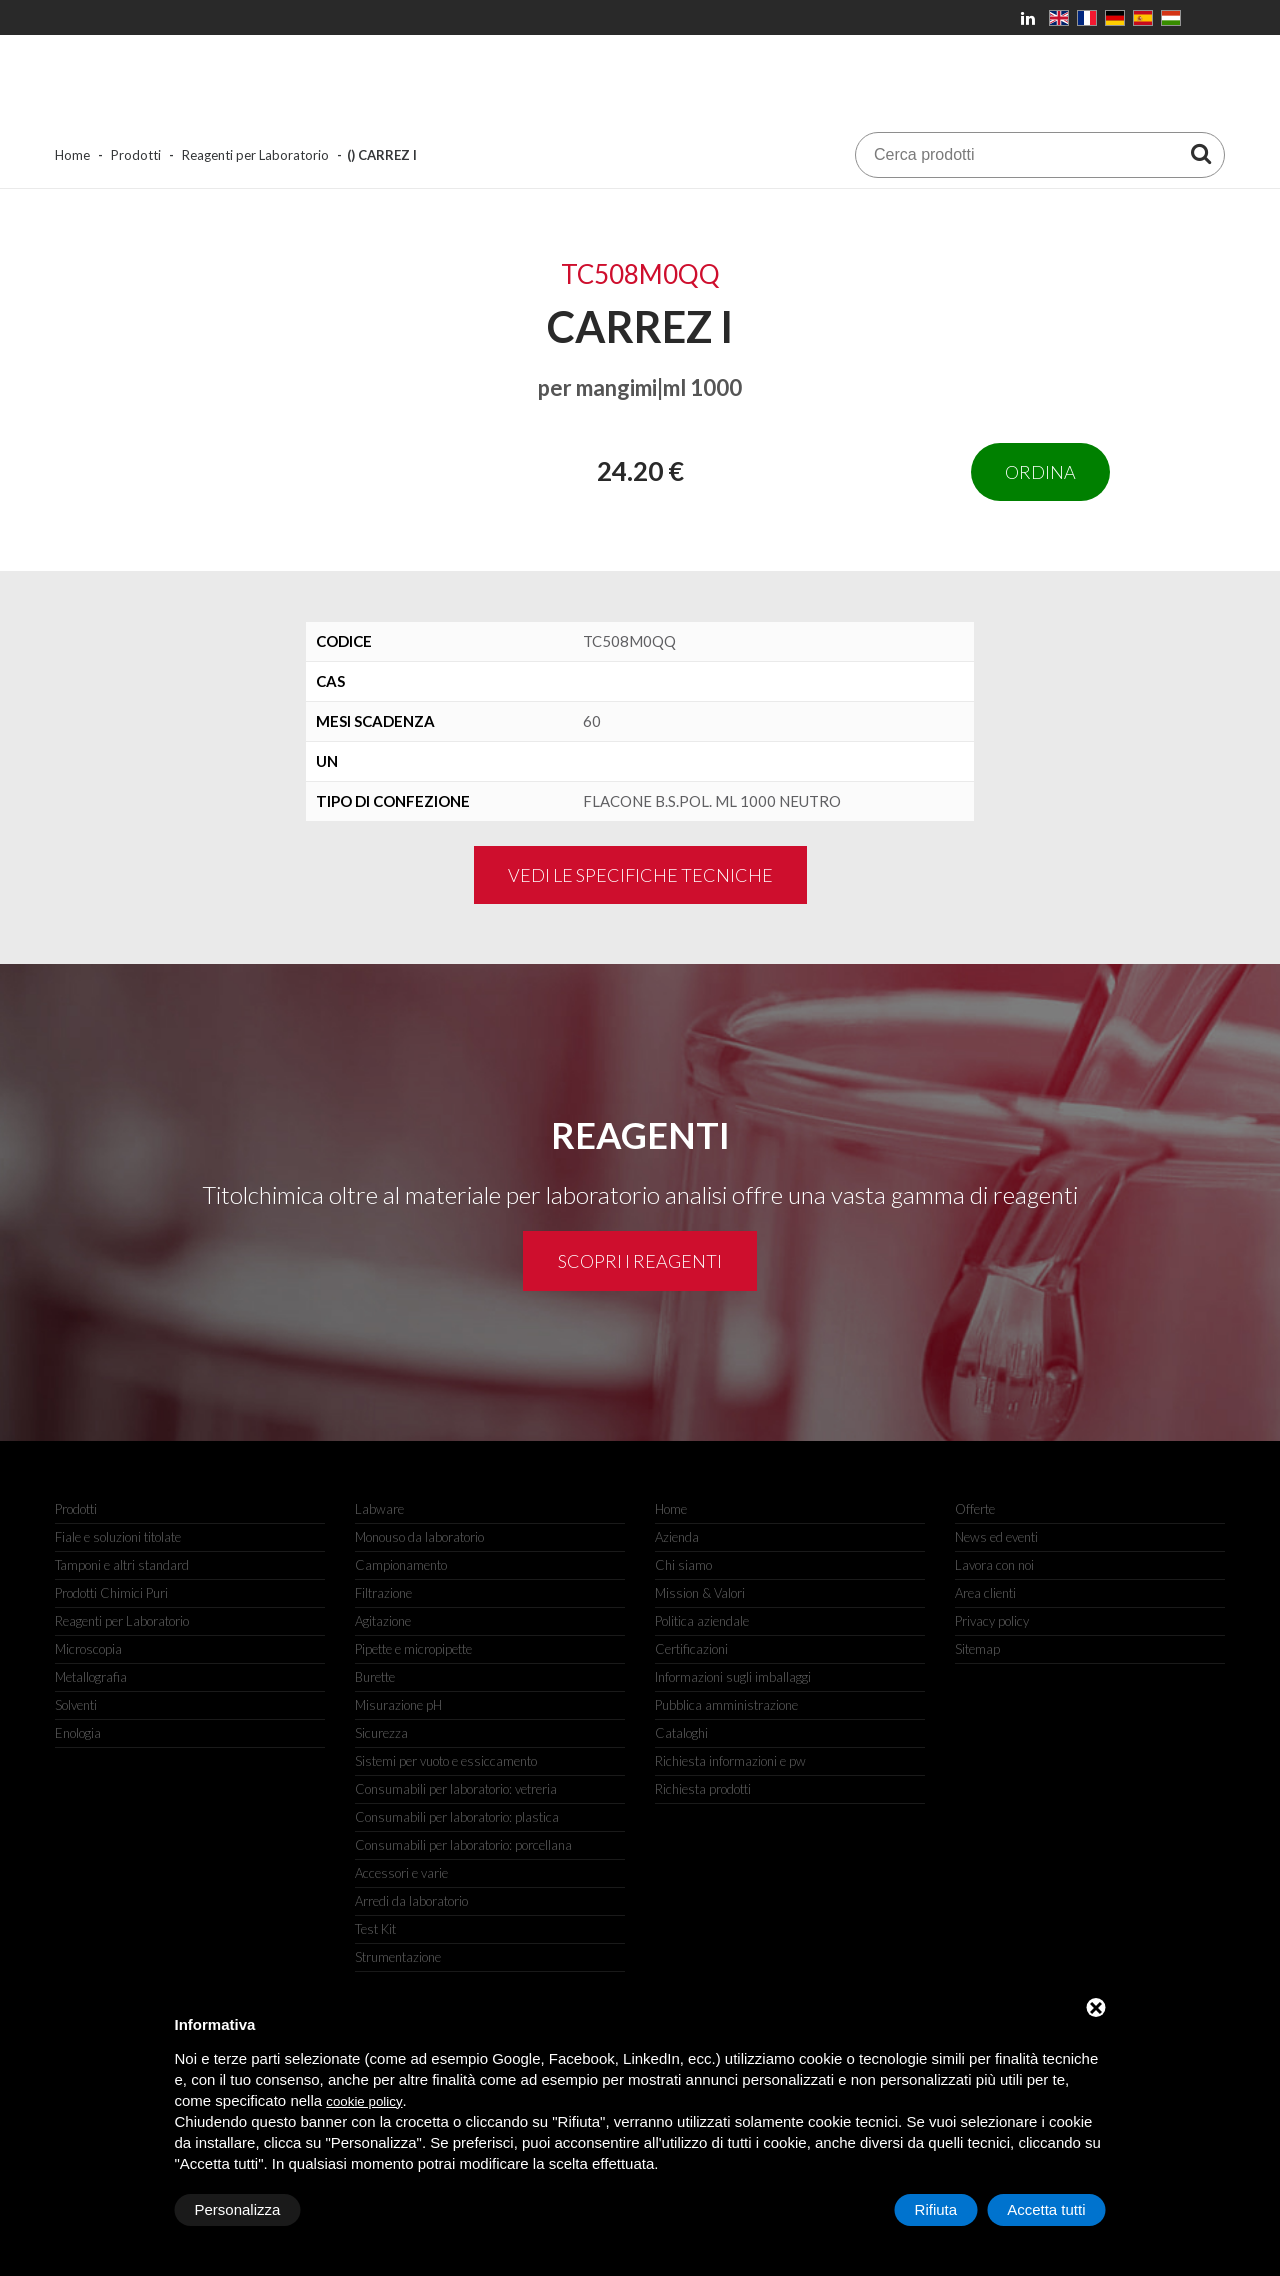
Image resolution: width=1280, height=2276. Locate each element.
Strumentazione (398, 1957)
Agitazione (383, 1621)
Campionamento (401, 1565)
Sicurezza (381, 1733)
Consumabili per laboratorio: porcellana (463, 1845)
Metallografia (91, 1677)
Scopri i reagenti (640, 1261)
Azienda (677, 1537)
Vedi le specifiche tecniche (640, 875)
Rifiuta (936, 2209)
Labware (379, 1509)
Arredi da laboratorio (411, 1901)
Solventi (76, 1705)
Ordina (1040, 472)
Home (72, 155)
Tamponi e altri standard (122, 1565)
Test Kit (375, 1929)
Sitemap (977, 1649)
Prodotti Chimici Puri (111, 1593)
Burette (375, 1677)
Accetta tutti (1046, 2209)
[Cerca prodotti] (1201, 153)
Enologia (78, 1733)
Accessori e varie (401, 1873)
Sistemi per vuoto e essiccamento (446, 1761)
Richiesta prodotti (703, 1789)
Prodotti (136, 155)
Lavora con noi (994, 1565)
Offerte (975, 1509)
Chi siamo (683, 1565)
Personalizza (238, 2209)
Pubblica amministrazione (726, 1705)
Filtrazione (383, 1593)
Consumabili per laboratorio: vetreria (456, 1789)
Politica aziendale (702, 1621)
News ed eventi (996, 1537)
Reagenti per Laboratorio (255, 155)
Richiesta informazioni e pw (730, 1761)
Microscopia (88, 1649)
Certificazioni (691, 1649)
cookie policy (364, 2101)
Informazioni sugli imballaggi (733, 1677)
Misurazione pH (398, 1705)
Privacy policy (992, 1621)
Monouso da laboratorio (419, 1537)
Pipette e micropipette (413, 1649)
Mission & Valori (700, 1593)
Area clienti (985, 1593)
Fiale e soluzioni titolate (118, 1537)
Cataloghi (681, 1733)
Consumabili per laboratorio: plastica (457, 1817)
